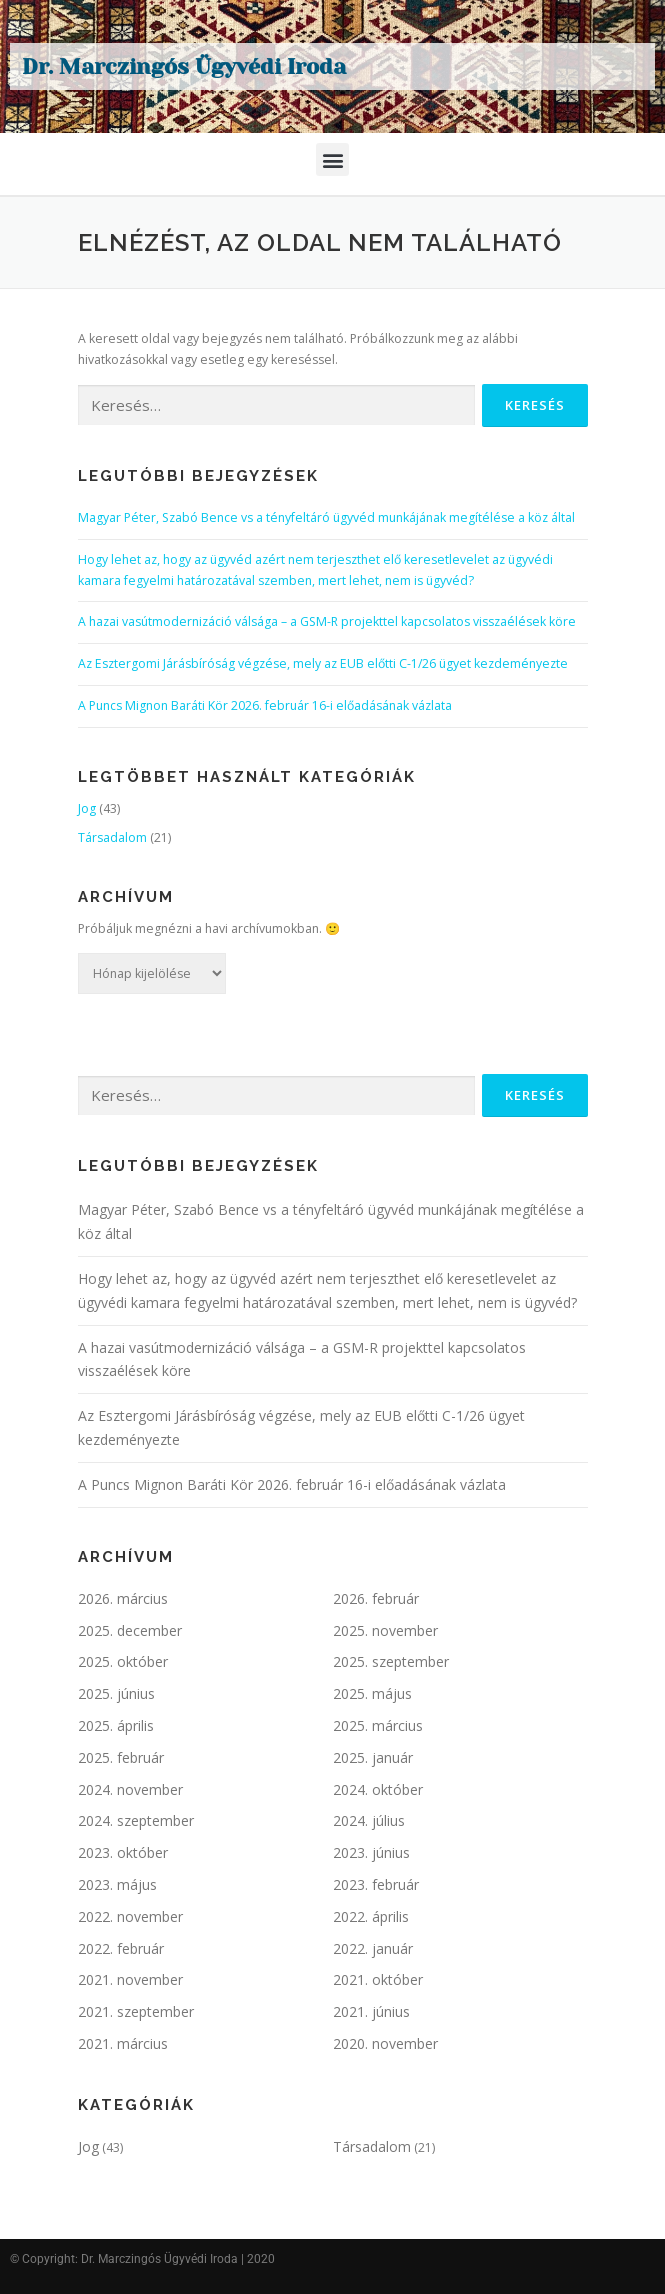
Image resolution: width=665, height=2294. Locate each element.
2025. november (385, 1630)
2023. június (371, 1852)
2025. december (130, 1630)
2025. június (116, 1693)
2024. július (369, 1820)
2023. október (123, 1852)
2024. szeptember (136, 1820)
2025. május (372, 1693)
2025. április (116, 1725)
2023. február (376, 1884)
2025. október (123, 1661)
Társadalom (112, 837)
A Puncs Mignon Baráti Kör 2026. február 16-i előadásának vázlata (265, 705)
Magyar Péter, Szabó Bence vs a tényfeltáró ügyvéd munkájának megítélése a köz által (326, 517)
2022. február (121, 1948)
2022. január (373, 1948)
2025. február (121, 1757)
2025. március (378, 1725)
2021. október (378, 1979)
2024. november (130, 1789)
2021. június (371, 2011)
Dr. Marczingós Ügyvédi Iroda (184, 66)
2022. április (371, 1916)
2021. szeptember (136, 2011)
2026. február (376, 1598)
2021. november (130, 1979)
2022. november (130, 1916)
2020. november (385, 2043)
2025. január (373, 1757)
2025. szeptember (391, 1661)
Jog (87, 808)
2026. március (123, 1598)
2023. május (117, 1884)
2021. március (123, 2043)
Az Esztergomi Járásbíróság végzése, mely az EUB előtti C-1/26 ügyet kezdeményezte (323, 663)
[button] (332, 159)
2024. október (378, 1789)
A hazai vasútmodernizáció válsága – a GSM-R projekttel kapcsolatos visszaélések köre (327, 621)
